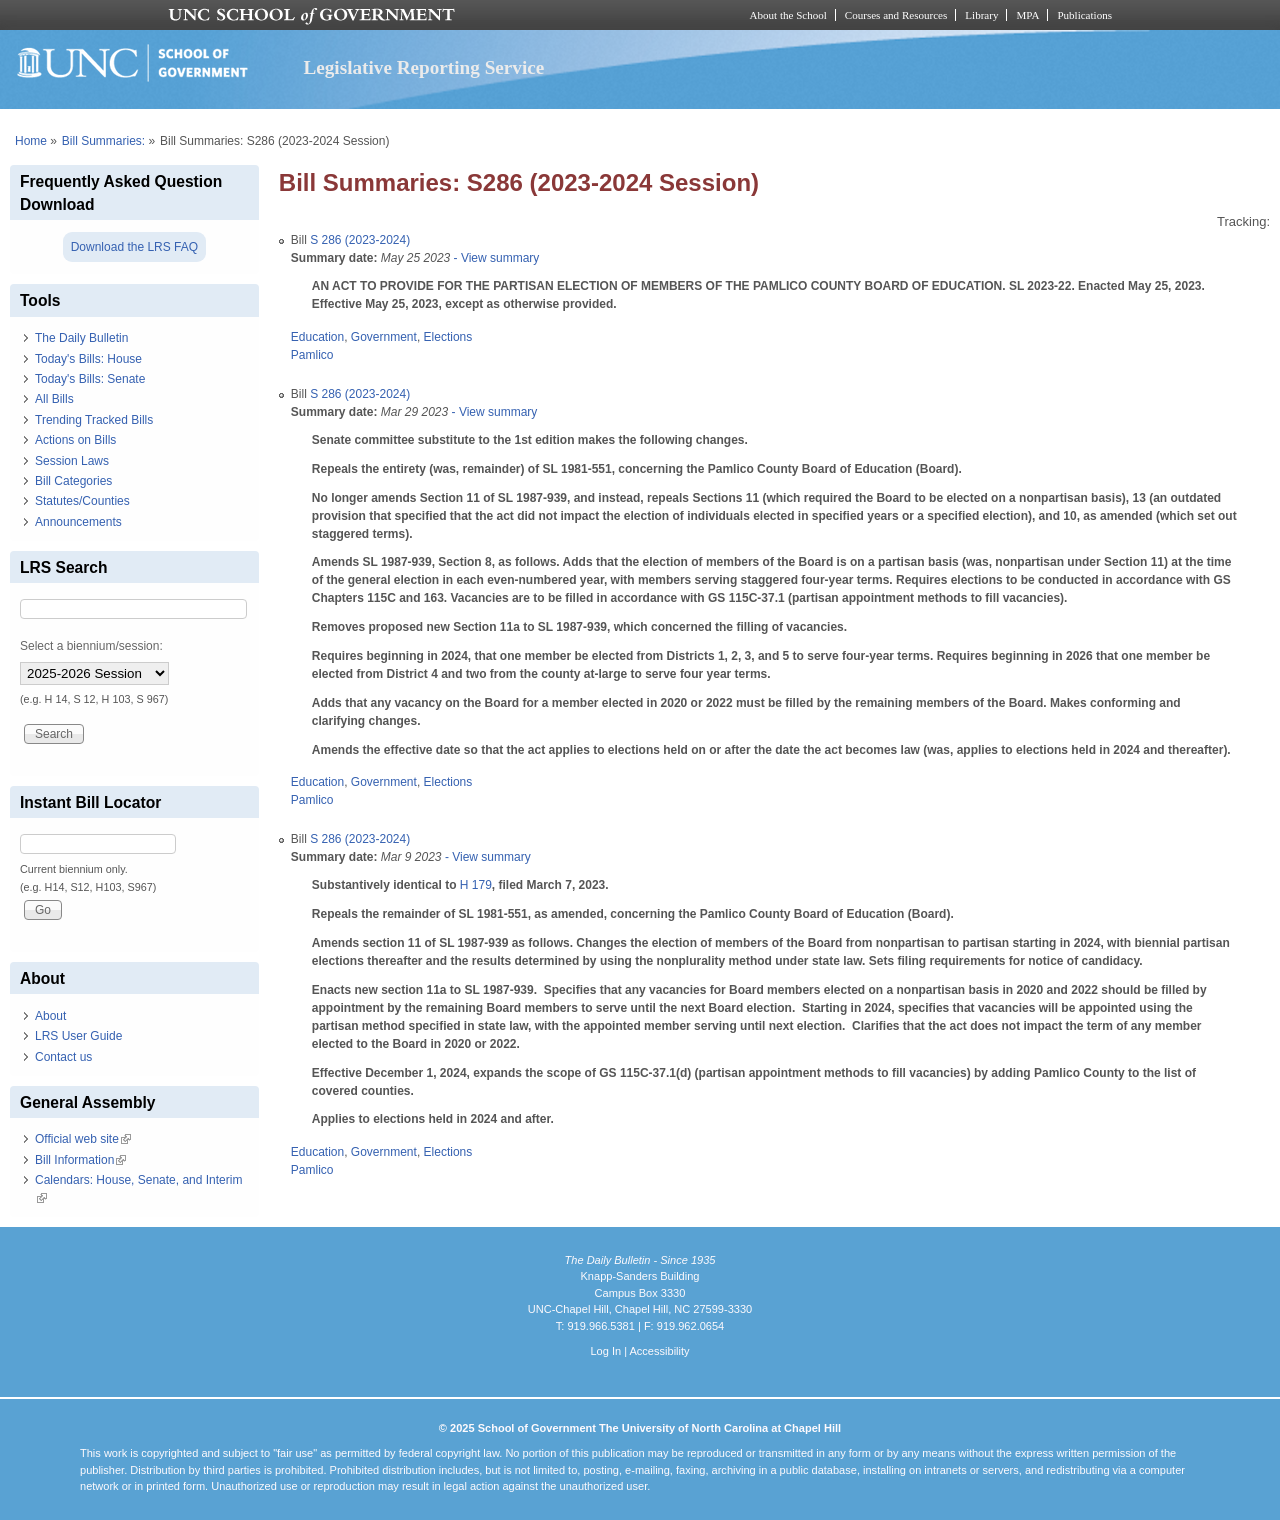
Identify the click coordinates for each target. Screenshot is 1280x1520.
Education (317, 337)
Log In (605, 1351)
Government (384, 337)
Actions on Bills (75, 440)
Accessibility (659, 1351)
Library (981, 15)
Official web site (83, 1139)
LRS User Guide (78, 1036)
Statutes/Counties (82, 501)
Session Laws (72, 461)
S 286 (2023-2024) (360, 240)
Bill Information (80, 1160)
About (50, 1016)
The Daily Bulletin (81, 338)
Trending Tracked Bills (94, 420)
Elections (448, 337)
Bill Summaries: (103, 141)
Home (31, 141)
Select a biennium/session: (91, 646)
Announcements (78, 522)
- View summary (494, 258)
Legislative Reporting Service (423, 67)
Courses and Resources (896, 15)
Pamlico (312, 355)
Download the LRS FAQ (134, 247)
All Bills (54, 399)
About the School (788, 15)
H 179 (476, 885)
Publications (1084, 15)
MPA (1027, 15)
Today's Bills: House (88, 359)
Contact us (63, 1057)
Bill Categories (73, 481)
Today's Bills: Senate (90, 379)
